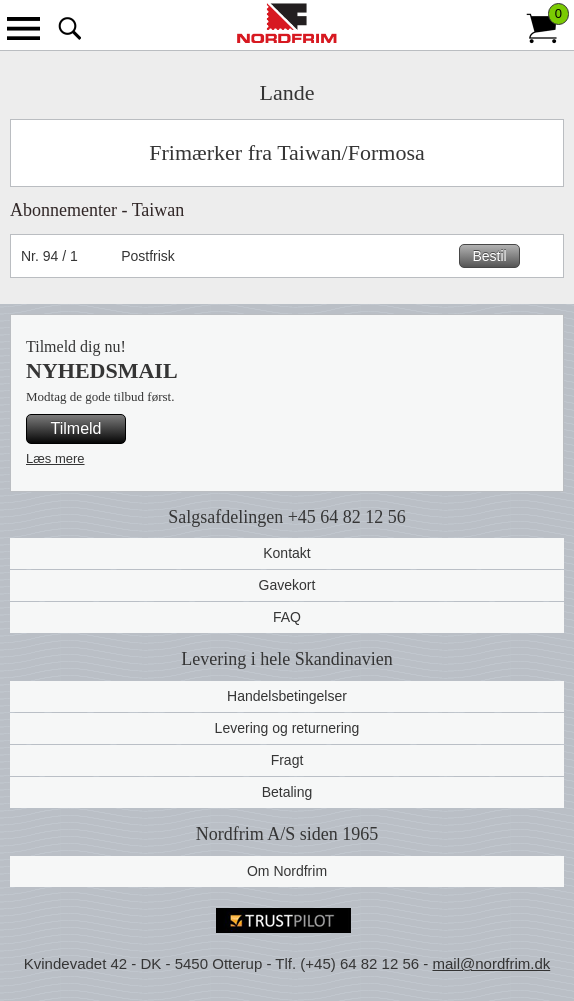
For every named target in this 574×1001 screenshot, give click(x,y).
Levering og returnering (287, 728)
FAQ (287, 617)
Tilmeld (76, 428)
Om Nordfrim (287, 871)
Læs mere (55, 458)
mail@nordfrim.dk (491, 963)
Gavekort (287, 585)
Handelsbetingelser (287, 696)
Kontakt (286, 553)
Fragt (287, 760)
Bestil (489, 256)
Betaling (287, 792)
